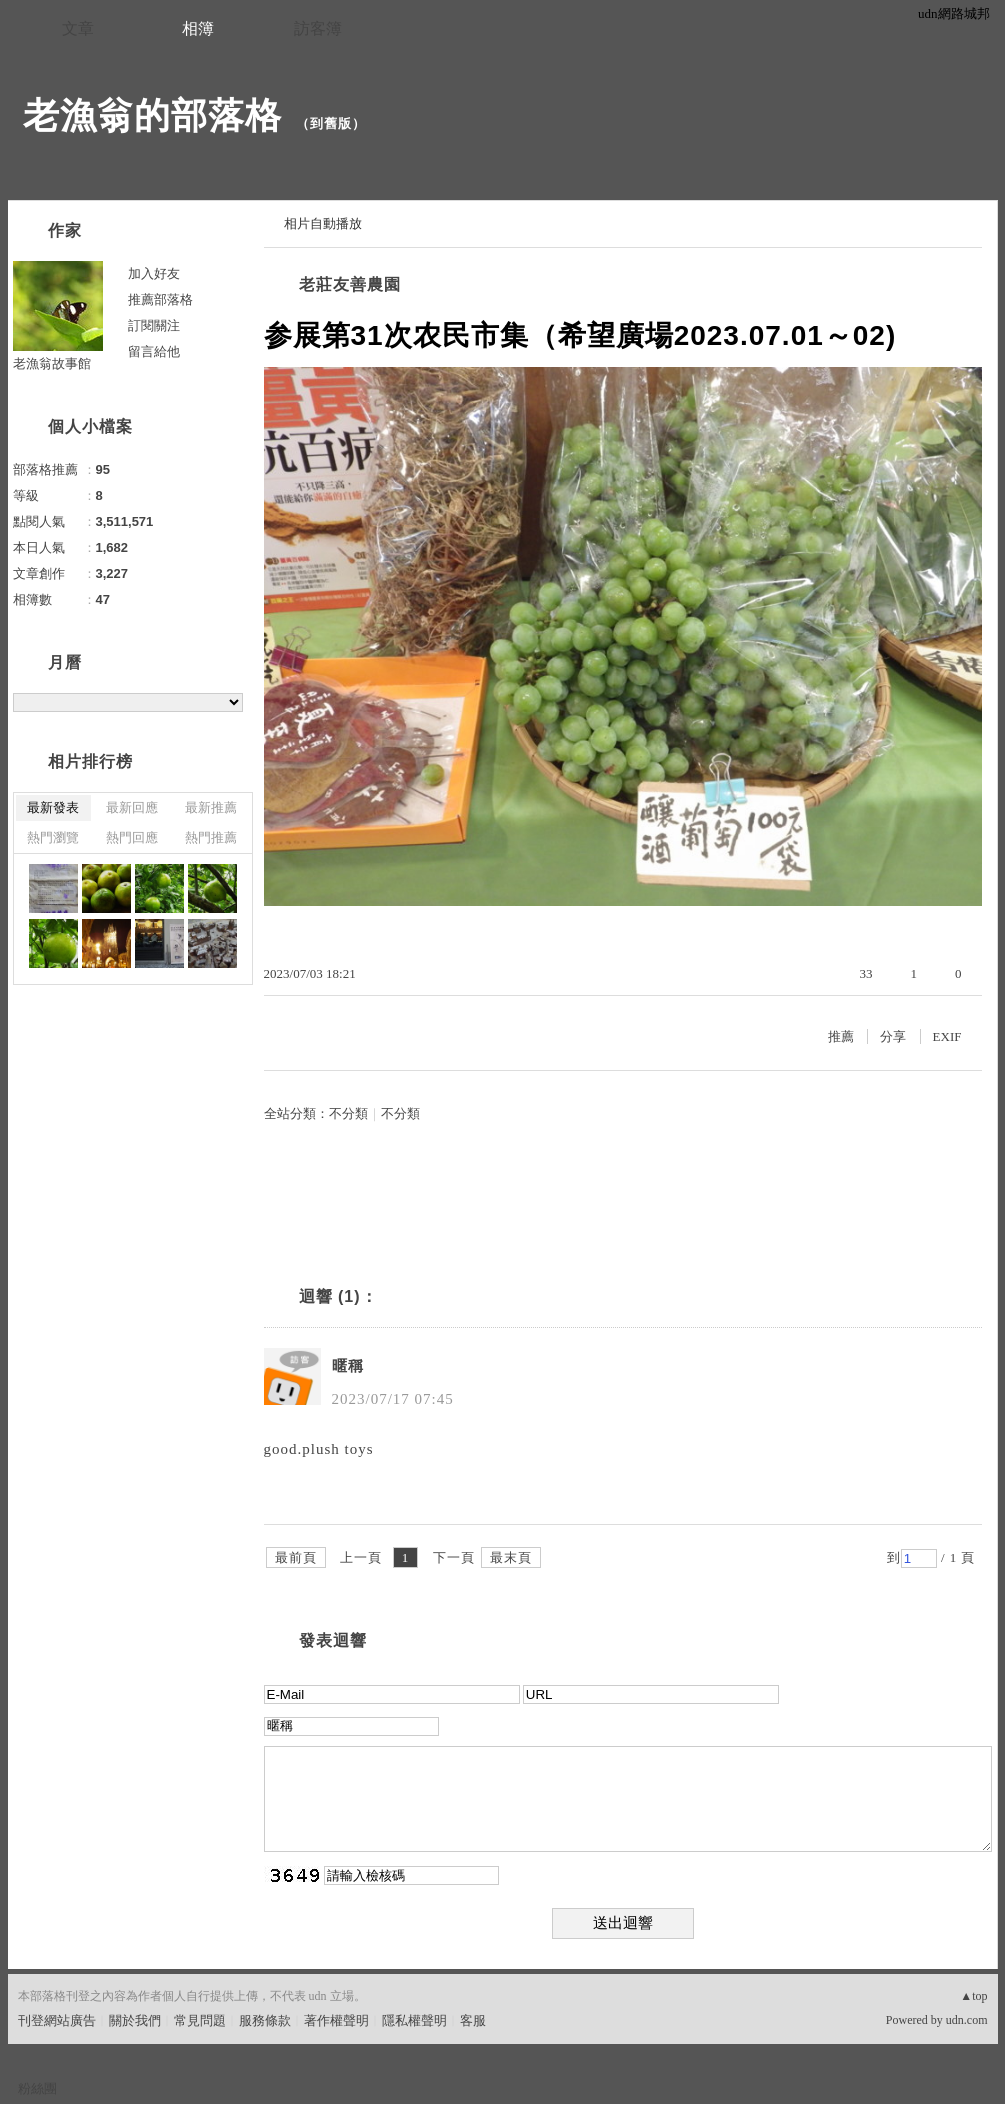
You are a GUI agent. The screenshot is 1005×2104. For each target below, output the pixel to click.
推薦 (841, 1036)
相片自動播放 (323, 223)
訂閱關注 (154, 325)
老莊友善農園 (350, 284)
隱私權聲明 (414, 2020)
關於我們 (135, 2020)
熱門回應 (132, 837)
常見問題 (200, 2020)
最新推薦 (211, 807)
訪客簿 (318, 28)
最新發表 (53, 807)
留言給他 (154, 351)
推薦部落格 (160, 299)
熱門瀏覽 (53, 837)
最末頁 (511, 1557)
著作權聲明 (336, 2020)
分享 (893, 1036)
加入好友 (154, 273)
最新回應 (132, 807)
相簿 (198, 28)
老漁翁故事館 (52, 363)
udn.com (967, 2020)
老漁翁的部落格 (152, 115)
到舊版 (331, 123)
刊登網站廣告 (57, 2020)
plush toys (337, 1449)
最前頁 (296, 1557)
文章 (78, 28)
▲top (973, 1996)
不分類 (348, 1113)
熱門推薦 (211, 837)
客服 (473, 2020)
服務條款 (265, 2020)
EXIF (947, 1036)
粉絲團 (37, 2088)
